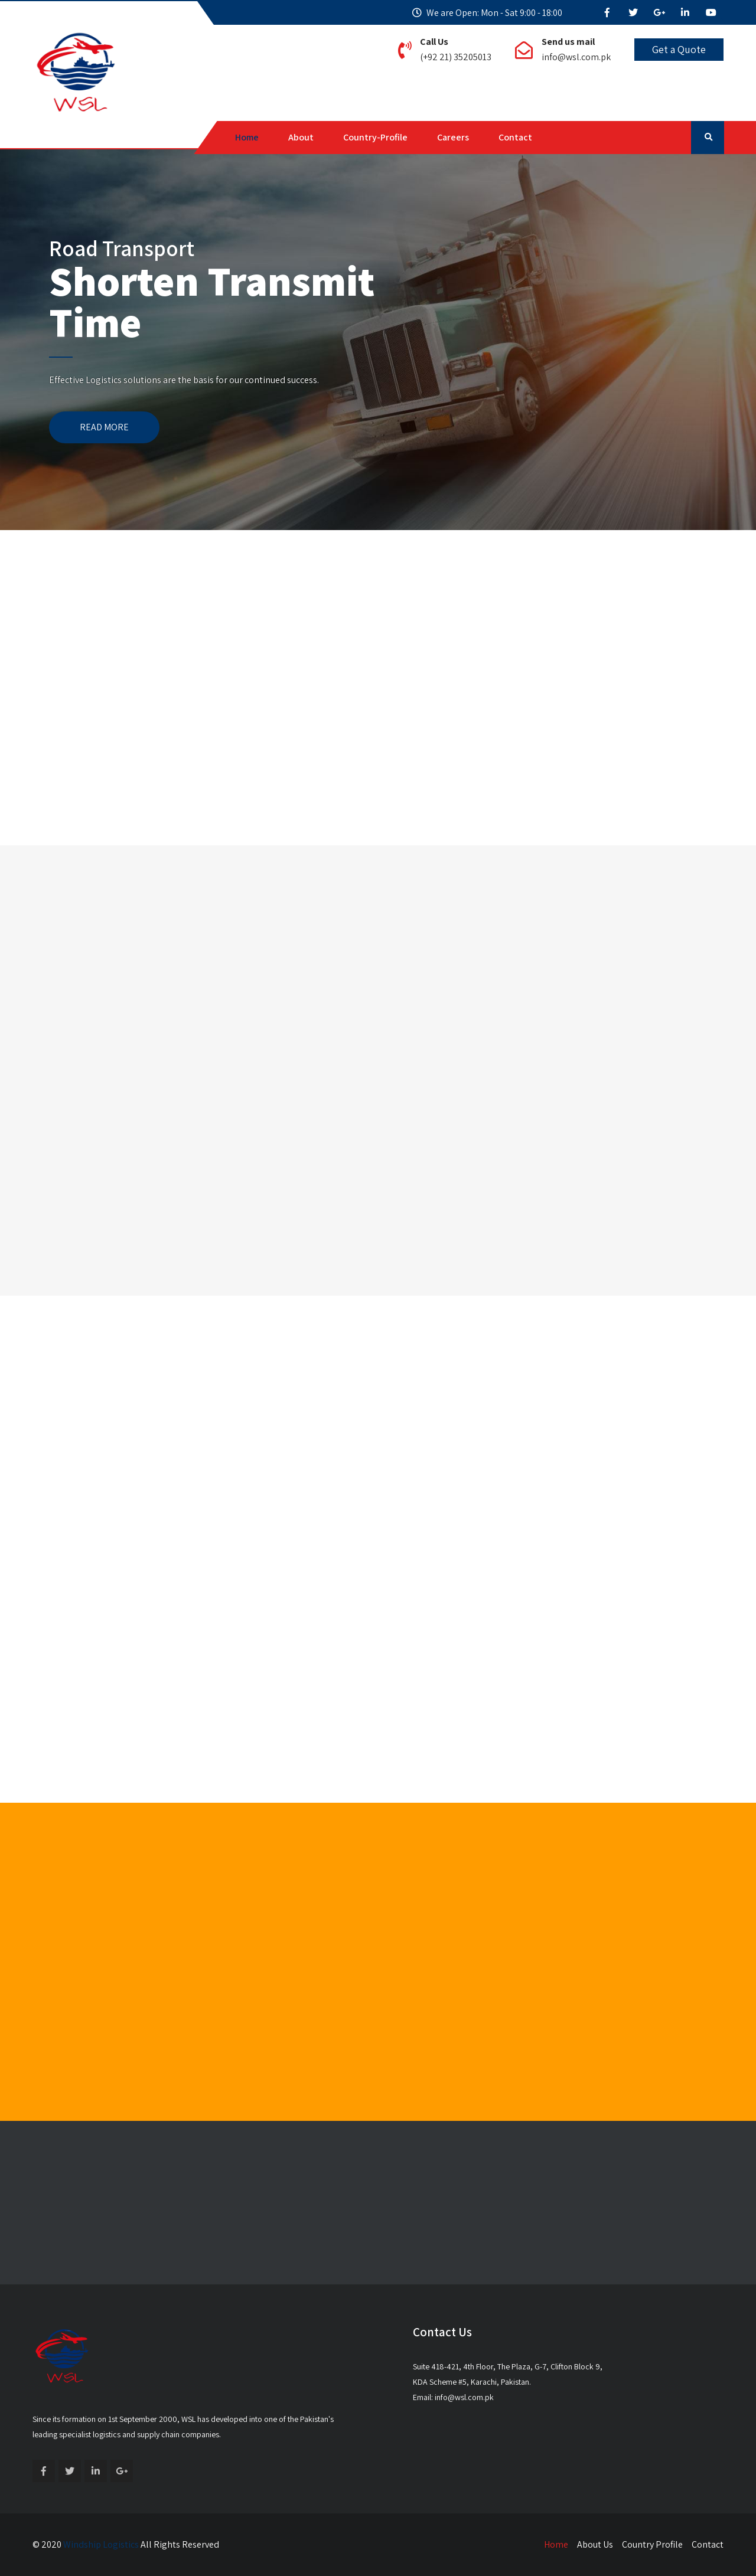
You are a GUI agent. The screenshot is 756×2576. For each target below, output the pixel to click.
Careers (453, 137)
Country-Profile (375, 137)
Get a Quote (679, 49)
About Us (595, 2544)
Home (247, 137)
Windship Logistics (101, 2544)
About (301, 137)
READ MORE (104, 427)
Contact (515, 137)
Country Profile (652, 2544)
